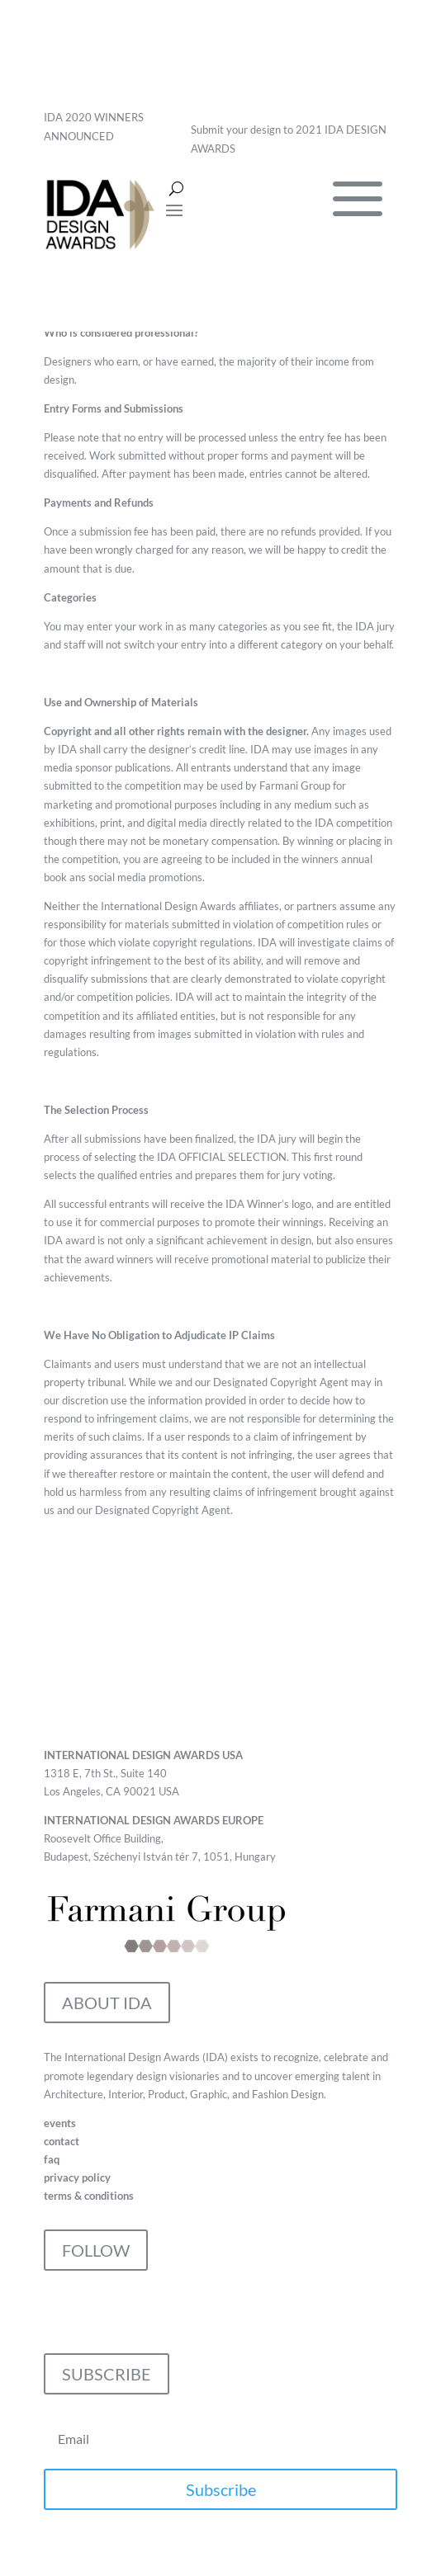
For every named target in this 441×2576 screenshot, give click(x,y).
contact (61, 2141)
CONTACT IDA (117, 1700)
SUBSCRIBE (106, 2374)
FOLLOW (96, 2250)
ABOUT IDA (107, 2002)
